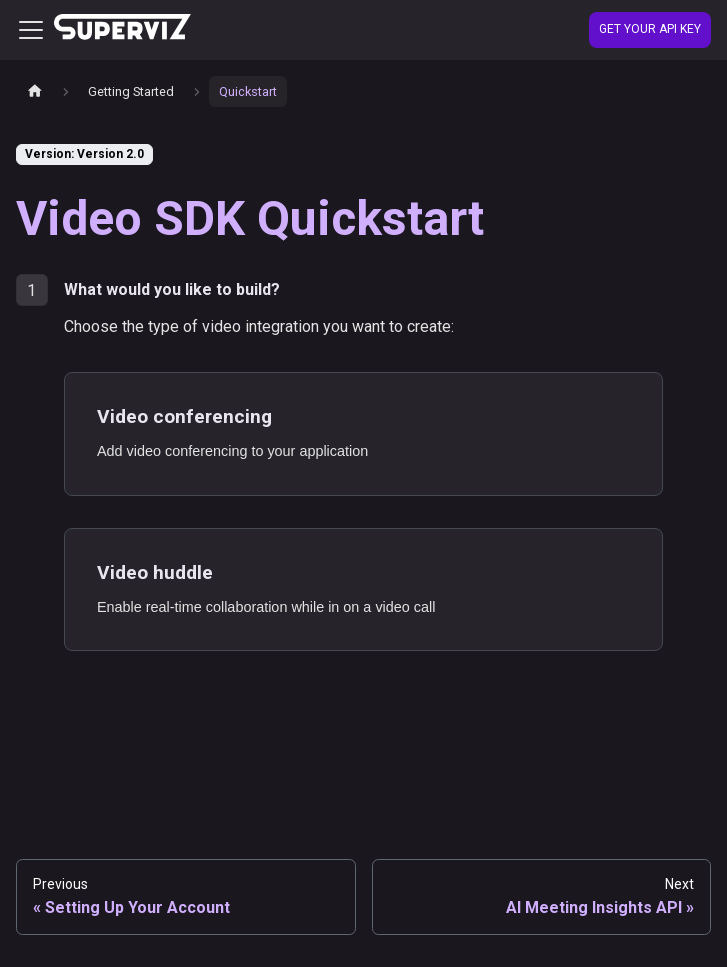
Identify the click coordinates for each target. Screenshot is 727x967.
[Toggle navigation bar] (31, 30)
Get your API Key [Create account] (650, 29)
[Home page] (35, 91)
